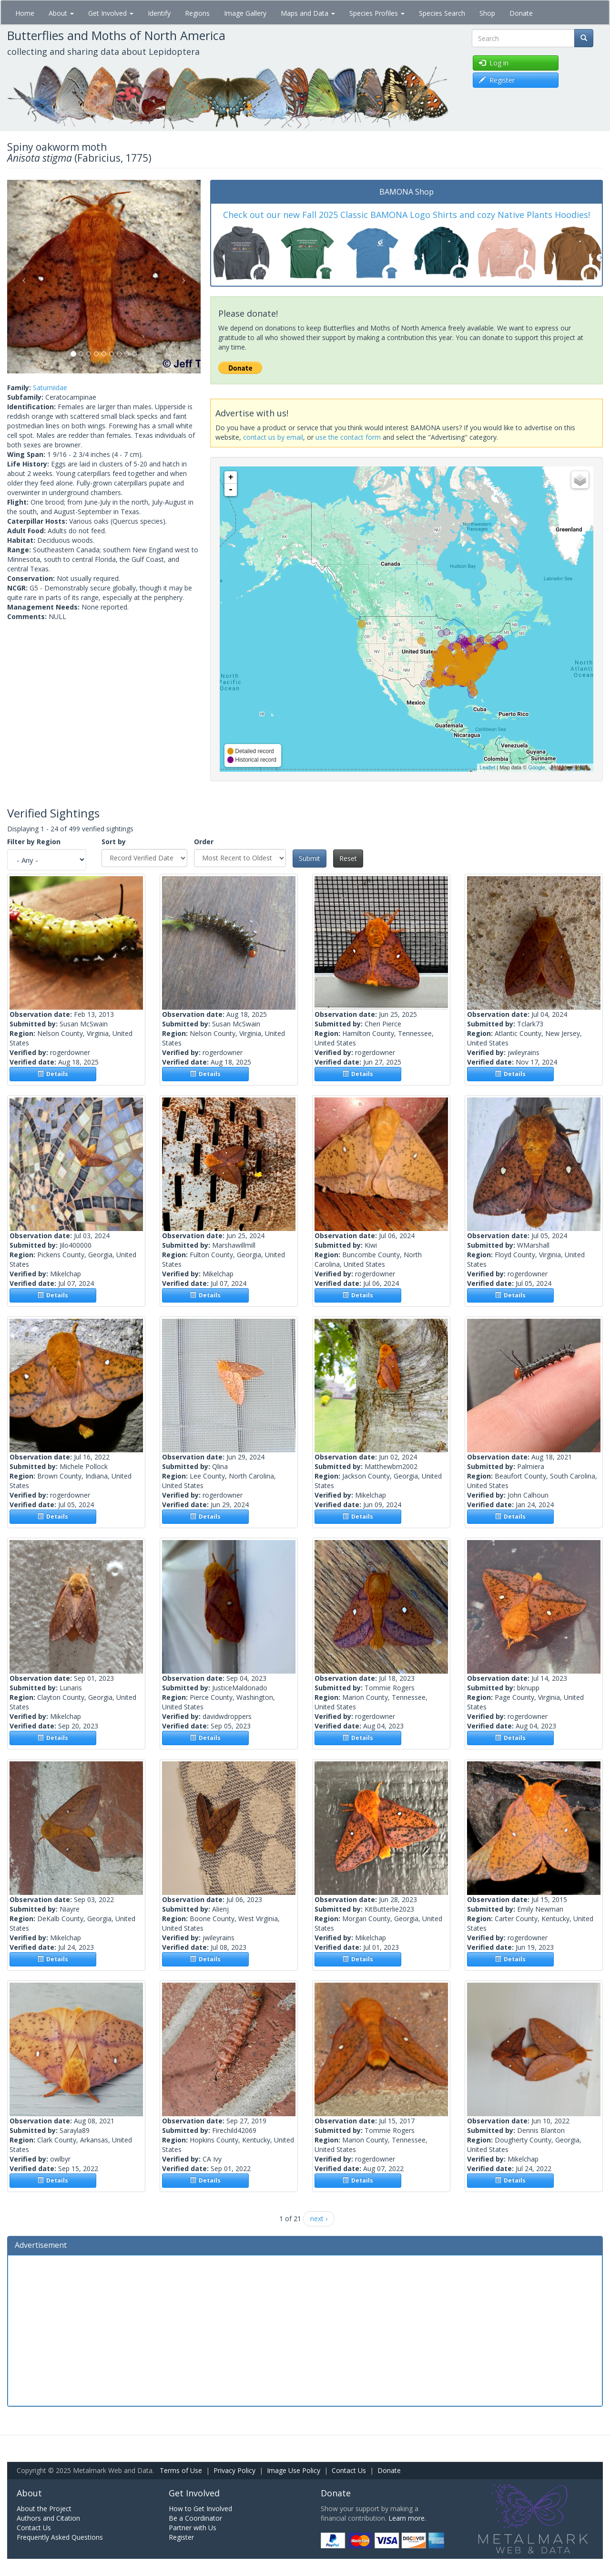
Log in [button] (493, 62)
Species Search (442, 13)
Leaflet (487, 767)
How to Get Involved (200, 2508)
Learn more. (407, 2518)
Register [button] (497, 79)
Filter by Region (34, 841)
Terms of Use (181, 2470)
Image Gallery (245, 13)
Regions (197, 13)
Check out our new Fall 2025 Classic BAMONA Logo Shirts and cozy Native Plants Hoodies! (406, 214)
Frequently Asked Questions (60, 2537)
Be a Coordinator (195, 2518)
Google (536, 767)
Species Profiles (377, 13)
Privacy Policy (234, 2470)
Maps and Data (308, 13)
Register (181, 2537)
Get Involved (110, 13)
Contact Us (349, 2470)
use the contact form (348, 437)
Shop (487, 13)
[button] (21, 276)
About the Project (44, 2508)
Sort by (114, 841)
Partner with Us (192, 2527)
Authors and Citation (48, 2518)
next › (318, 2218)
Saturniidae (50, 387)
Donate (521, 13)
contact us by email (273, 437)
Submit (309, 858)
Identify (159, 13)
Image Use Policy (293, 2470)
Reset (348, 858)
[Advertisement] (305, 2329)
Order (204, 841)
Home (24, 13)
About (61, 13)
